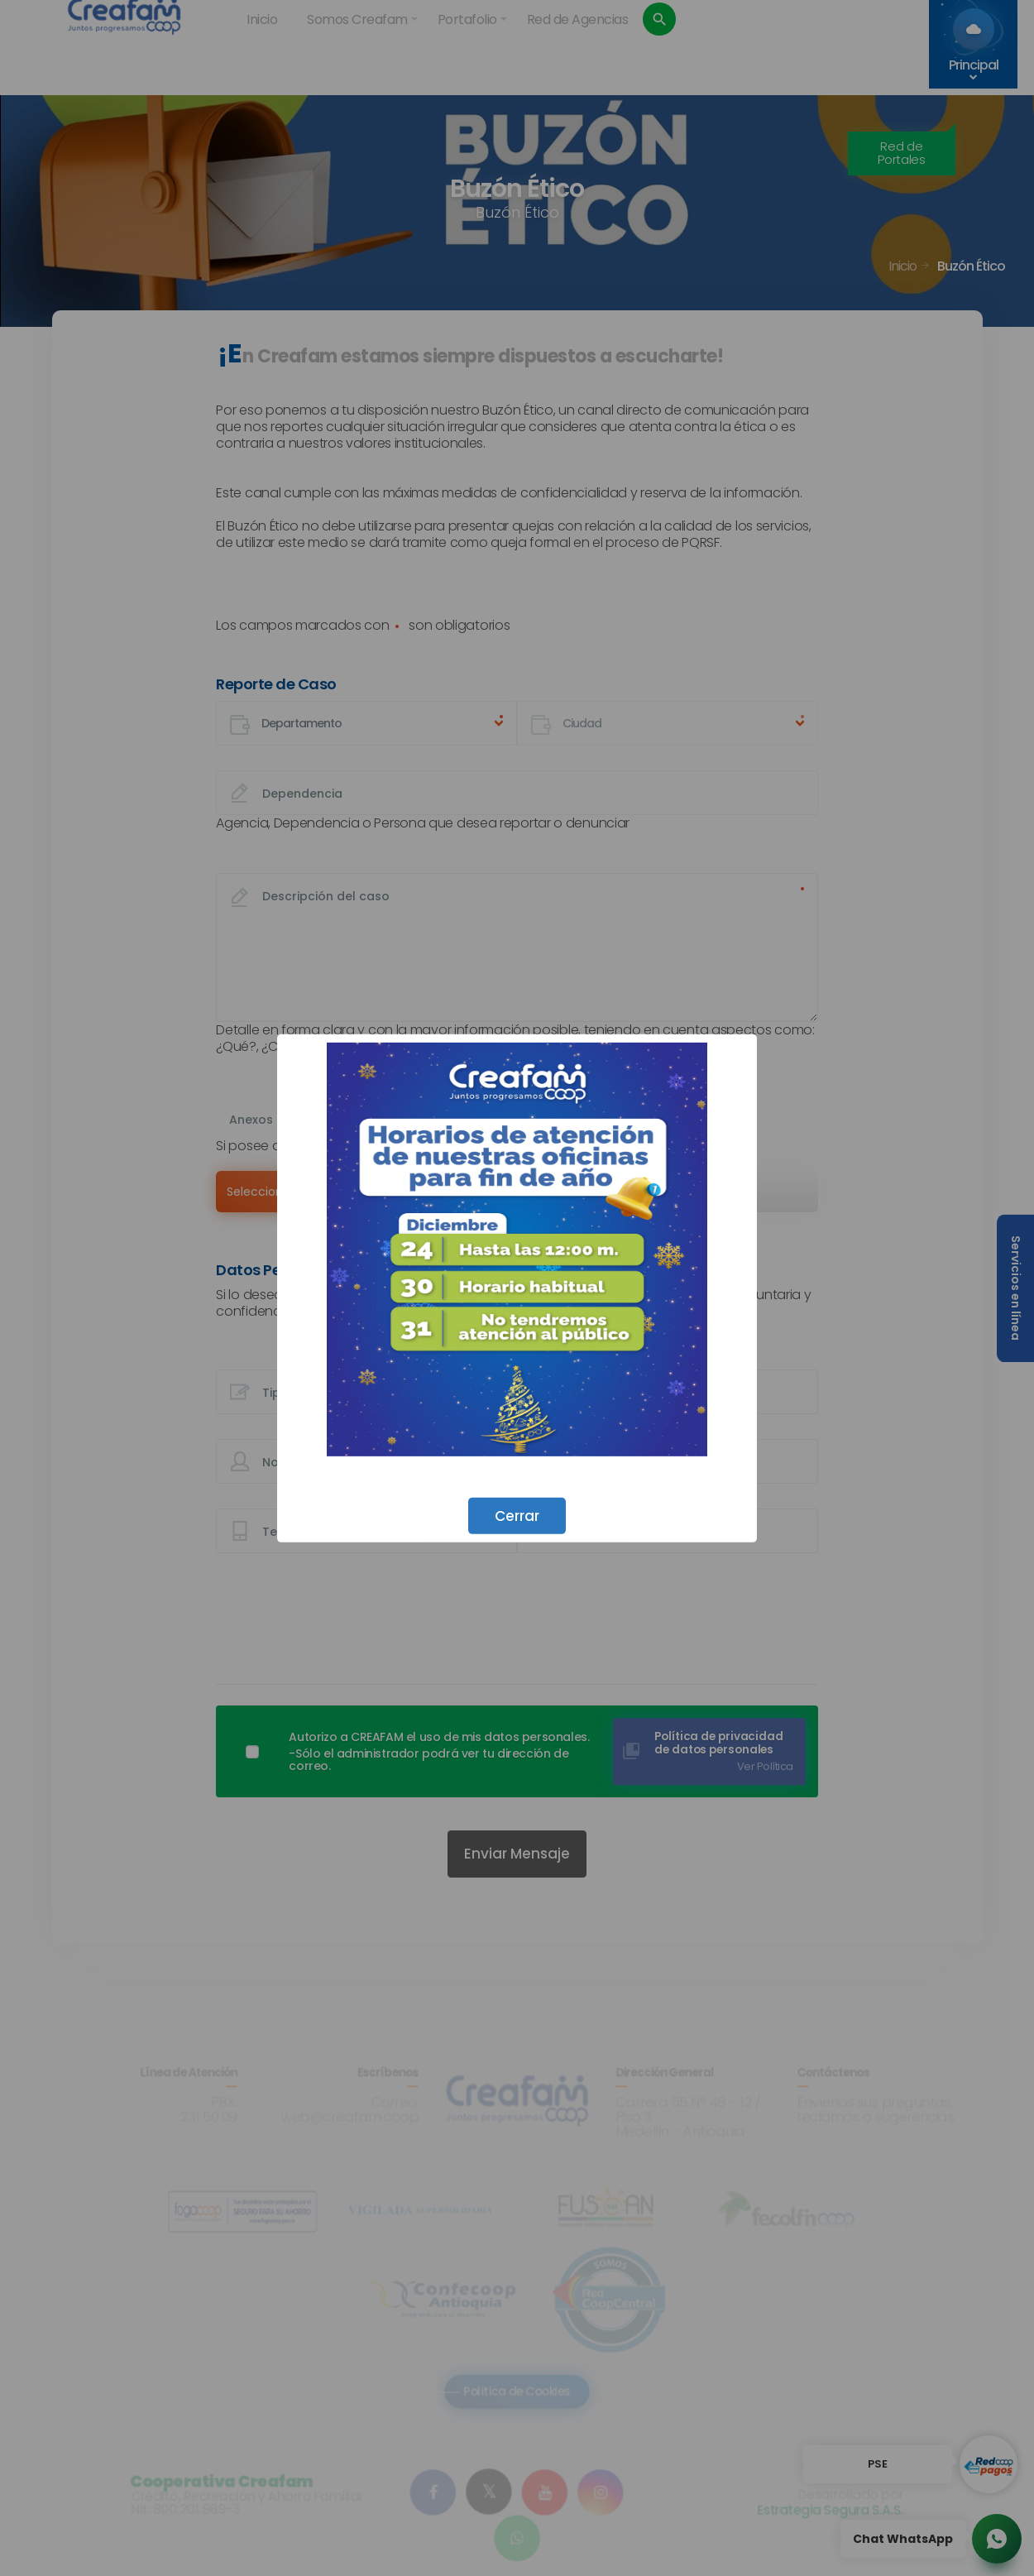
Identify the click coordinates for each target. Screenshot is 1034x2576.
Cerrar (517, 1515)
